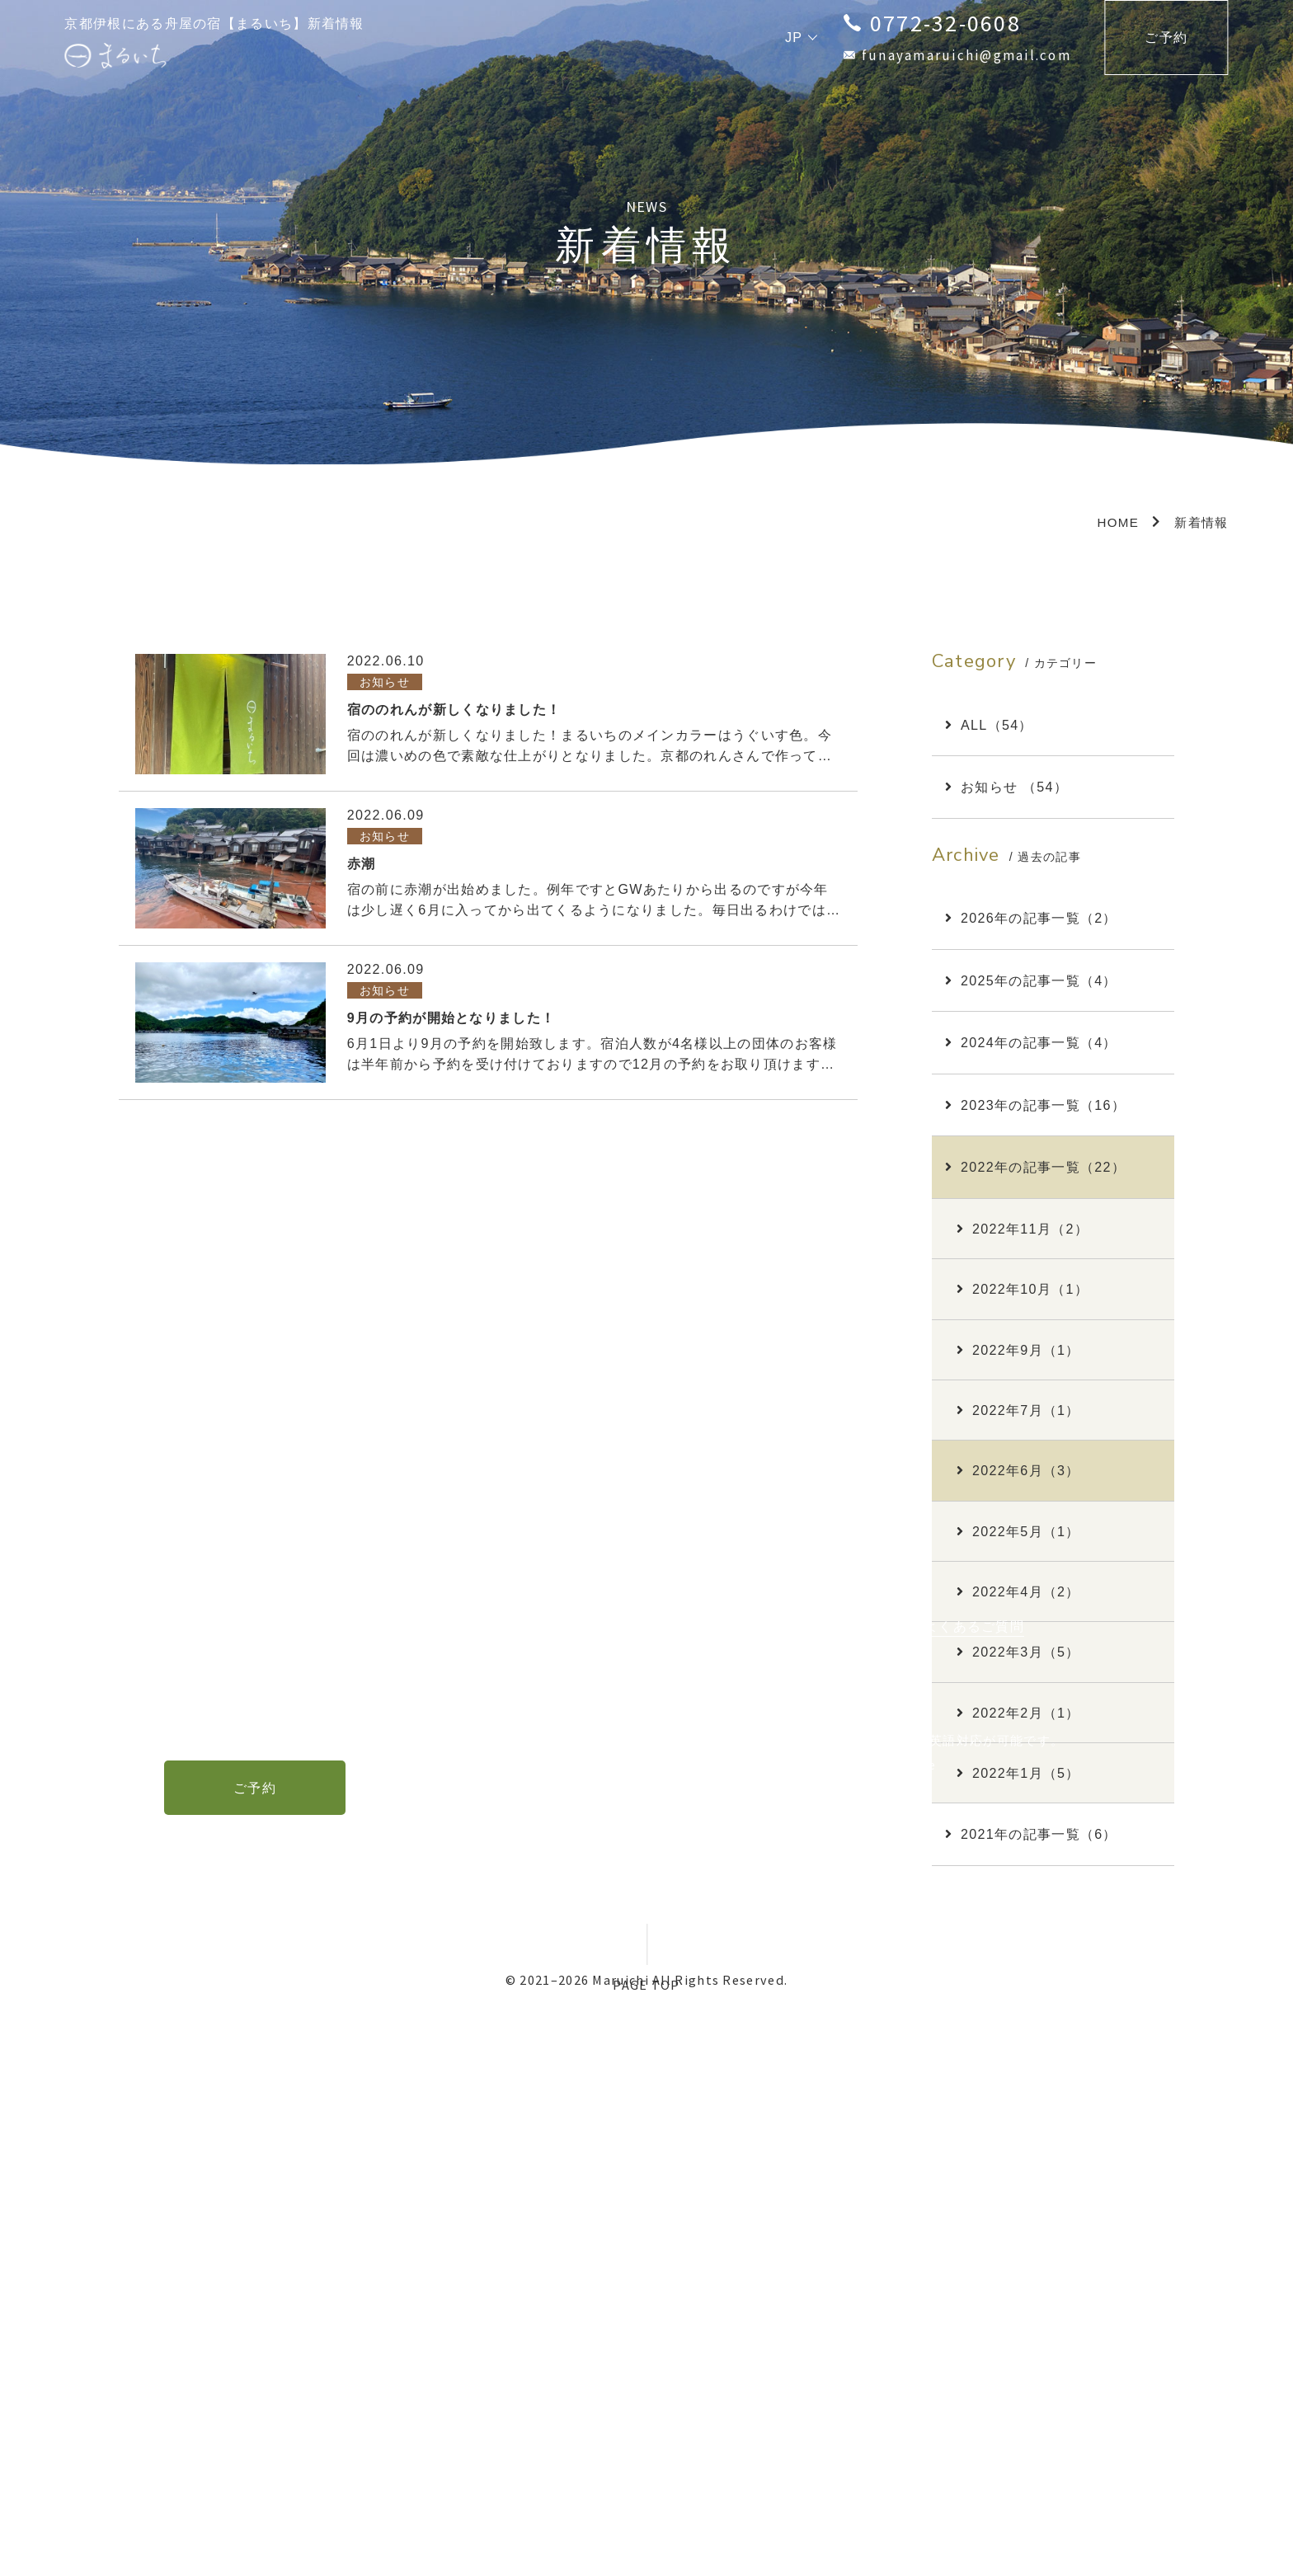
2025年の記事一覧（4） (1031, 980)
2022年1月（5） (1018, 1772)
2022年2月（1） (1018, 1712)
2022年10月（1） (1022, 1288)
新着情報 (760, 2177)
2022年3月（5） (1018, 1651)
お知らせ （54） (1006, 786)
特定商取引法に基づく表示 (489, 2213)
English (768, 2372)
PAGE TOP (646, 1985)
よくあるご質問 (974, 2177)
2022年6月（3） (1018, 1470)
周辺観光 (597, 2177)
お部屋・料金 (501, 2177)
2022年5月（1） (1018, 1531)
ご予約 (1166, 37)
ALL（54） (989, 724)
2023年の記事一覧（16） (1035, 1105)
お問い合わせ (857, 2177)
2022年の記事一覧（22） (1035, 1166)
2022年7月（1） (1018, 1410)
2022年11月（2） (1022, 1228)
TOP (418, 2177)
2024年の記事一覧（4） (1031, 1042)
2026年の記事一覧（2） (1031, 917)
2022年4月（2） (1018, 1591)
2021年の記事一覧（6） (1031, 1833)
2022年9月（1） (1018, 1349)
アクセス (679, 2177)
